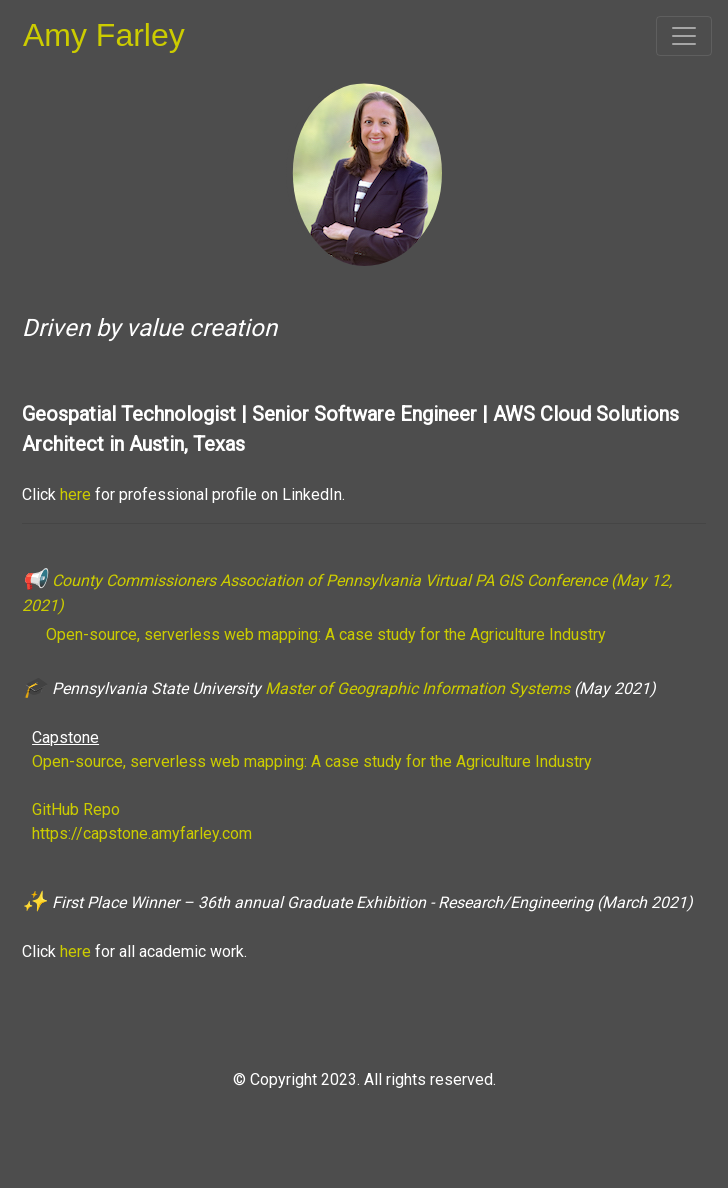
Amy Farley (104, 35)
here (75, 494)
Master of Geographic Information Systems (419, 688)
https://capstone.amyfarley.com (142, 833)
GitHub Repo (76, 809)
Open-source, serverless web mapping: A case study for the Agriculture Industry (324, 634)
